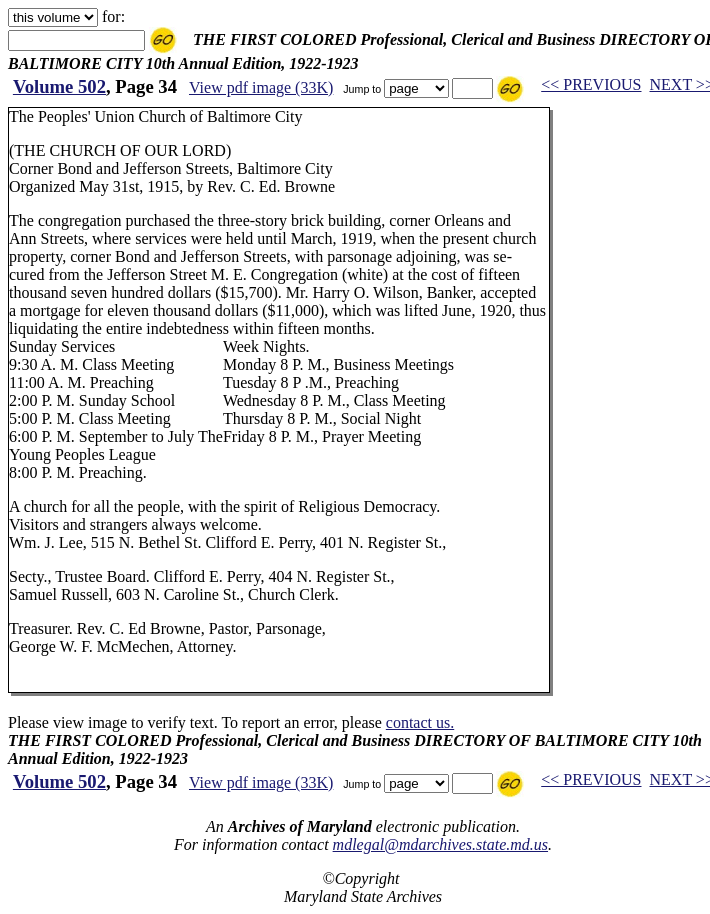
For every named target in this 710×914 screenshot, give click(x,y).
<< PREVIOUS (591, 84)
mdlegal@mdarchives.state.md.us (440, 844)
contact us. (420, 722)
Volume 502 (59, 86)
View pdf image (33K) (261, 87)
